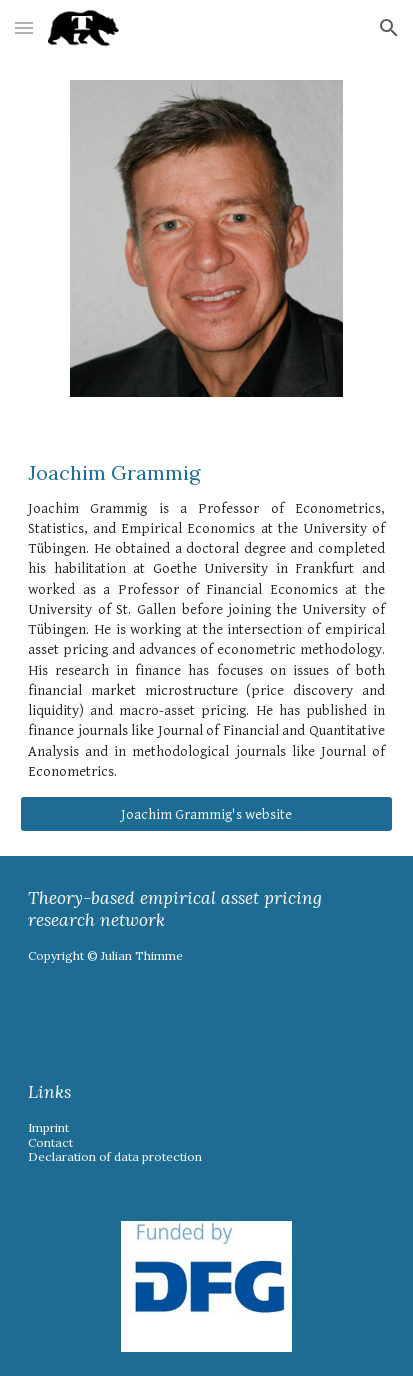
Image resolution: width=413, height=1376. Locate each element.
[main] (206, 620)
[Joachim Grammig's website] (206, 814)
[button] (24, 27)
